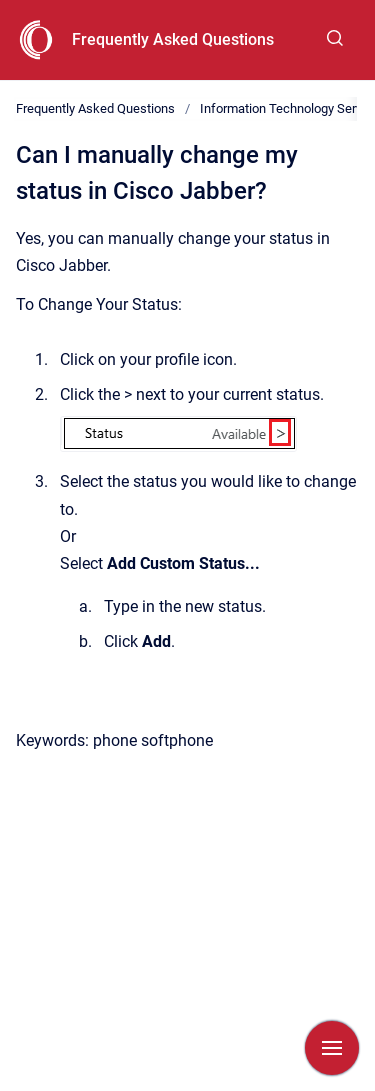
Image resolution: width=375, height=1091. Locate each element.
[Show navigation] (332, 1048)
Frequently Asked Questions (173, 39)
